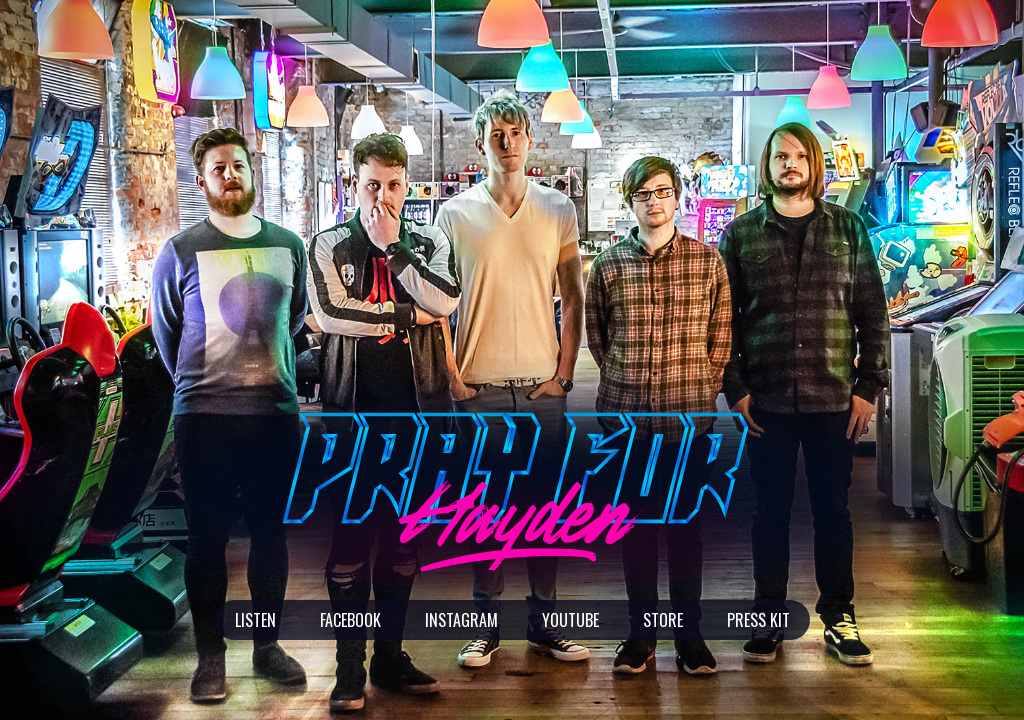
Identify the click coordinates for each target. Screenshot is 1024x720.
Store (663, 620)
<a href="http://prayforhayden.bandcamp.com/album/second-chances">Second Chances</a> (814, 70)
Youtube (570, 620)
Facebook (350, 620)
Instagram (461, 620)
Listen (255, 620)
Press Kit (758, 620)
